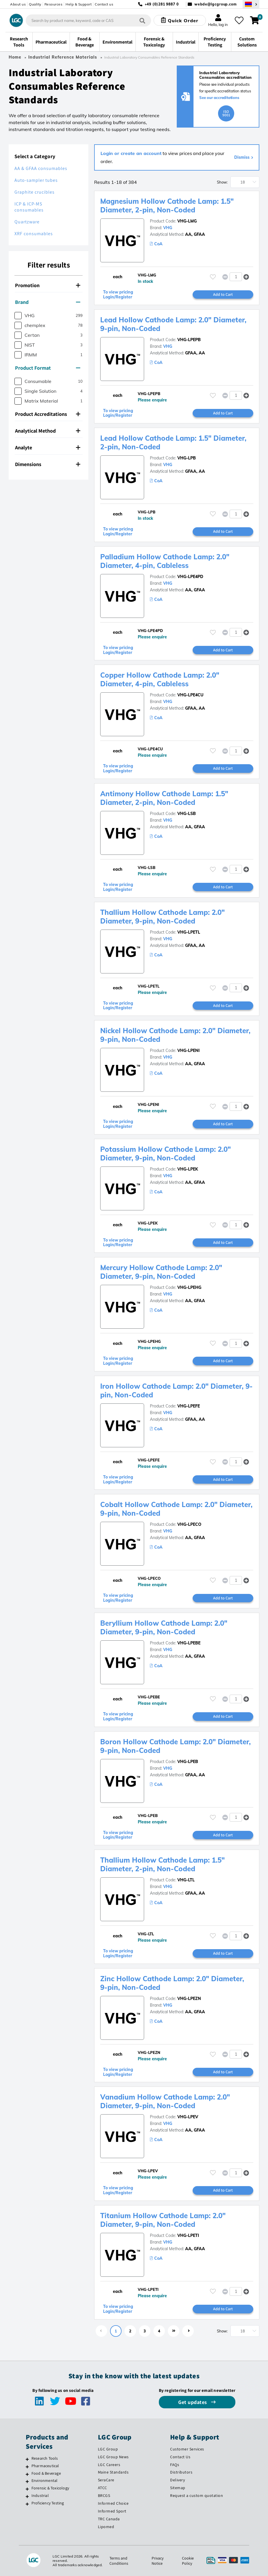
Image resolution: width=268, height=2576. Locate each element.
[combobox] (88, 20)
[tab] (48, 285)
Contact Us (180, 2456)
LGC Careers (109, 2464)
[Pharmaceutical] (27, 2466)
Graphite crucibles (34, 192)
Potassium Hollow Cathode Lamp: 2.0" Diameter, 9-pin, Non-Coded (165, 1153)
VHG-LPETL (188, 932)
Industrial (40, 2495)
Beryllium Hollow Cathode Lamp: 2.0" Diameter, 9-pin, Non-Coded (163, 1627)
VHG (167, 227)
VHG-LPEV (187, 2116)
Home (15, 57)
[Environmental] (27, 2481)
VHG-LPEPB (189, 339)
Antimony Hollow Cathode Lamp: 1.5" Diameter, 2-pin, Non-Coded (164, 798)
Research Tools (44, 2458)
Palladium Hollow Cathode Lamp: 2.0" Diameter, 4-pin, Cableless (164, 561)
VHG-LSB (186, 813)
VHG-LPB (186, 458)
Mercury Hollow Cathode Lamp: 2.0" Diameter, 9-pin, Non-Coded (161, 1271)
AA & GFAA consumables (40, 168)
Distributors (181, 2472)
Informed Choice (113, 2503)
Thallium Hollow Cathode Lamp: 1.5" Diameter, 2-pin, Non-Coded (162, 1864)
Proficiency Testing (47, 2503)
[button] (246, 277)
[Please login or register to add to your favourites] (213, 277)
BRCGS (104, 2495)
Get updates (193, 2402)
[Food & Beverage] (27, 2474)
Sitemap (177, 2487)
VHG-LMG (187, 221)
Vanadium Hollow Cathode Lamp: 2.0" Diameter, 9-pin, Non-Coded (165, 2101)
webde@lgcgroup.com (215, 4)
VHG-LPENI (188, 1050)
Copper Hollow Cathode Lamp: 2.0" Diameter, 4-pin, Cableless (159, 679)
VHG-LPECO (189, 1524)
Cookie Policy (188, 2561)
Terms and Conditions (118, 2561)
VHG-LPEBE (188, 1643)
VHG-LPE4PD (190, 576)
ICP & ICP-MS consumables (29, 207)
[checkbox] (18, 315)
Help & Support (79, 4)
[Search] (142, 20)
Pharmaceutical (45, 2465)
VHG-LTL (186, 1880)
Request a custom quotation (196, 2495)
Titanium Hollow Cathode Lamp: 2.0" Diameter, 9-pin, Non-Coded (163, 2220)
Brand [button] (47, 302)
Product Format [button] (47, 367)
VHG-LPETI (188, 2235)
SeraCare (106, 2479)
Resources (53, 4)
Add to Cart (223, 294)
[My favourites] (239, 20)
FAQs (174, 2464)
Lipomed (106, 2526)
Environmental (44, 2480)
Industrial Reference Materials (62, 57)
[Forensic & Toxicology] (27, 2488)
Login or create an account (130, 153)
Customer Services (187, 2449)
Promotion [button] (47, 285)
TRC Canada (109, 2518)
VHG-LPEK (187, 1169)
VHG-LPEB (187, 1761)
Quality (35, 4)
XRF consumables (33, 234)
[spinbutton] (236, 276)
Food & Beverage (46, 2473)
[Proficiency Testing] (27, 2503)
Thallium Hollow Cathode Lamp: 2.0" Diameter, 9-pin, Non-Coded (162, 916)
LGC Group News (113, 2456)
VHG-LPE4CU (190, 695)
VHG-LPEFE (188, 1406)
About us (18, 4)
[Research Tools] (27, 2459)
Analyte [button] (47, 447)
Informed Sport (112, 2511)
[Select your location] (251, 4)
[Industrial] (27, 2496)
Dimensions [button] (47, 464)
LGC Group (108, 2449)
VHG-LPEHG (189, 1287)
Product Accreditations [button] (47, 414)
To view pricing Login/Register (118, 295)
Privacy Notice (157, 2561)
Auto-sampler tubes (36, 180)
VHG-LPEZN (189, 1998)
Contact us (104, 4)
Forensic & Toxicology (50, 2488)
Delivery (177, 2479)
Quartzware (27, 222)
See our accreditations (219, 97)
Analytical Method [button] (47, 430)
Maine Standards (113, 2472)
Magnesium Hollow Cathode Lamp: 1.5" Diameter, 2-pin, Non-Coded (167, 205)
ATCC (102, 2487)
